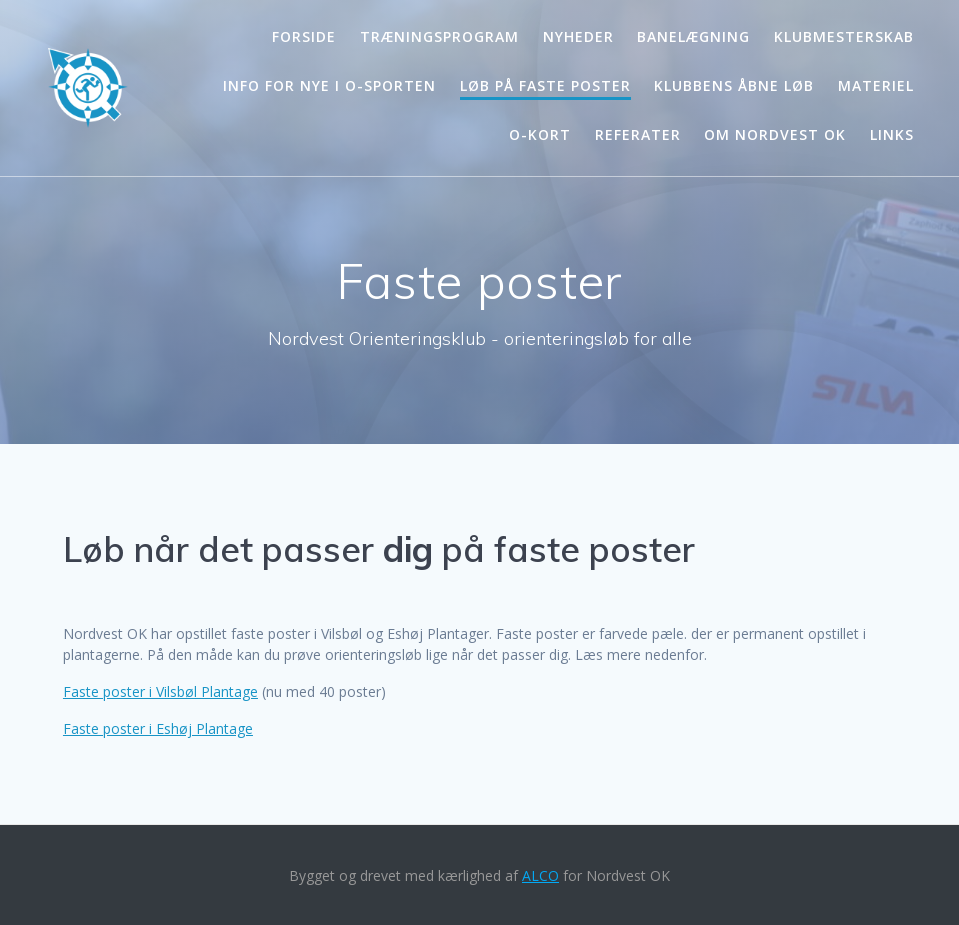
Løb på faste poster (545, 85)
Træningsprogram (439, 36)
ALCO (540, 875)
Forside (304, 36)
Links (892, 134)
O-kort (540, 134)
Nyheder (578, 36)
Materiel (876, 85)
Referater (638, 134)
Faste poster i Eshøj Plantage (158, 728)
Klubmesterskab (844, 36)
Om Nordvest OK (775, 134)
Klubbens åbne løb (734, 85)
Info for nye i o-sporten (329, 85)
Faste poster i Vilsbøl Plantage (160, 691)
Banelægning (693, 36)
